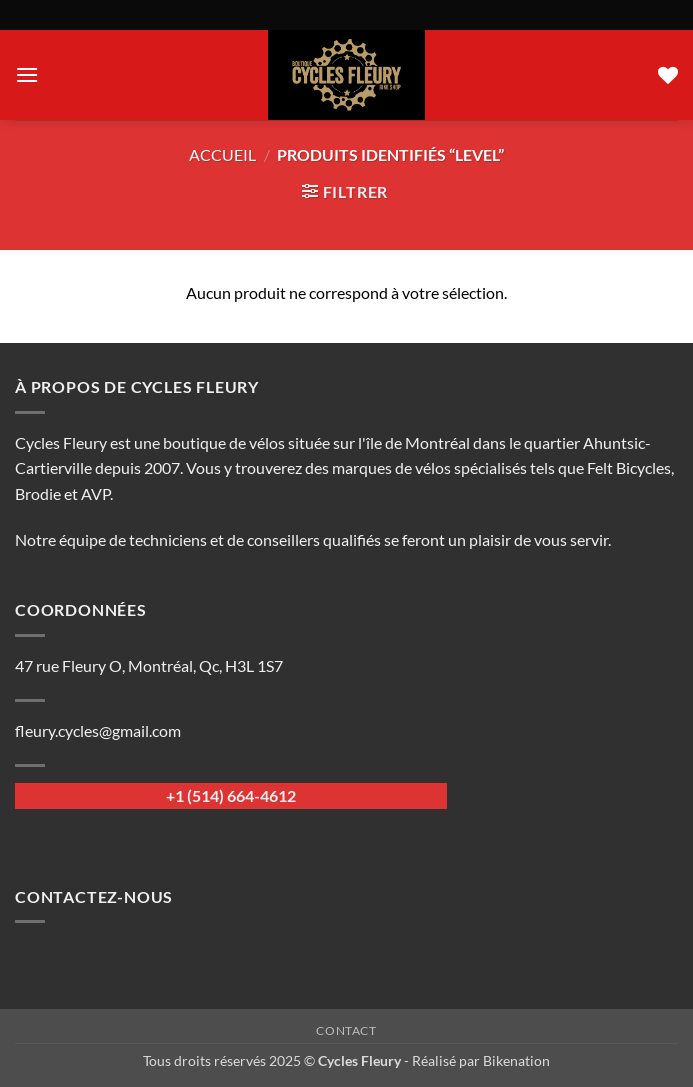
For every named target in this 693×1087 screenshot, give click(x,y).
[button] (27, 74)
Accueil (222, 154)
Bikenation (516, 1060)
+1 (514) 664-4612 (231, 795)
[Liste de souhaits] (668, 75)
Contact (346, 1030)
